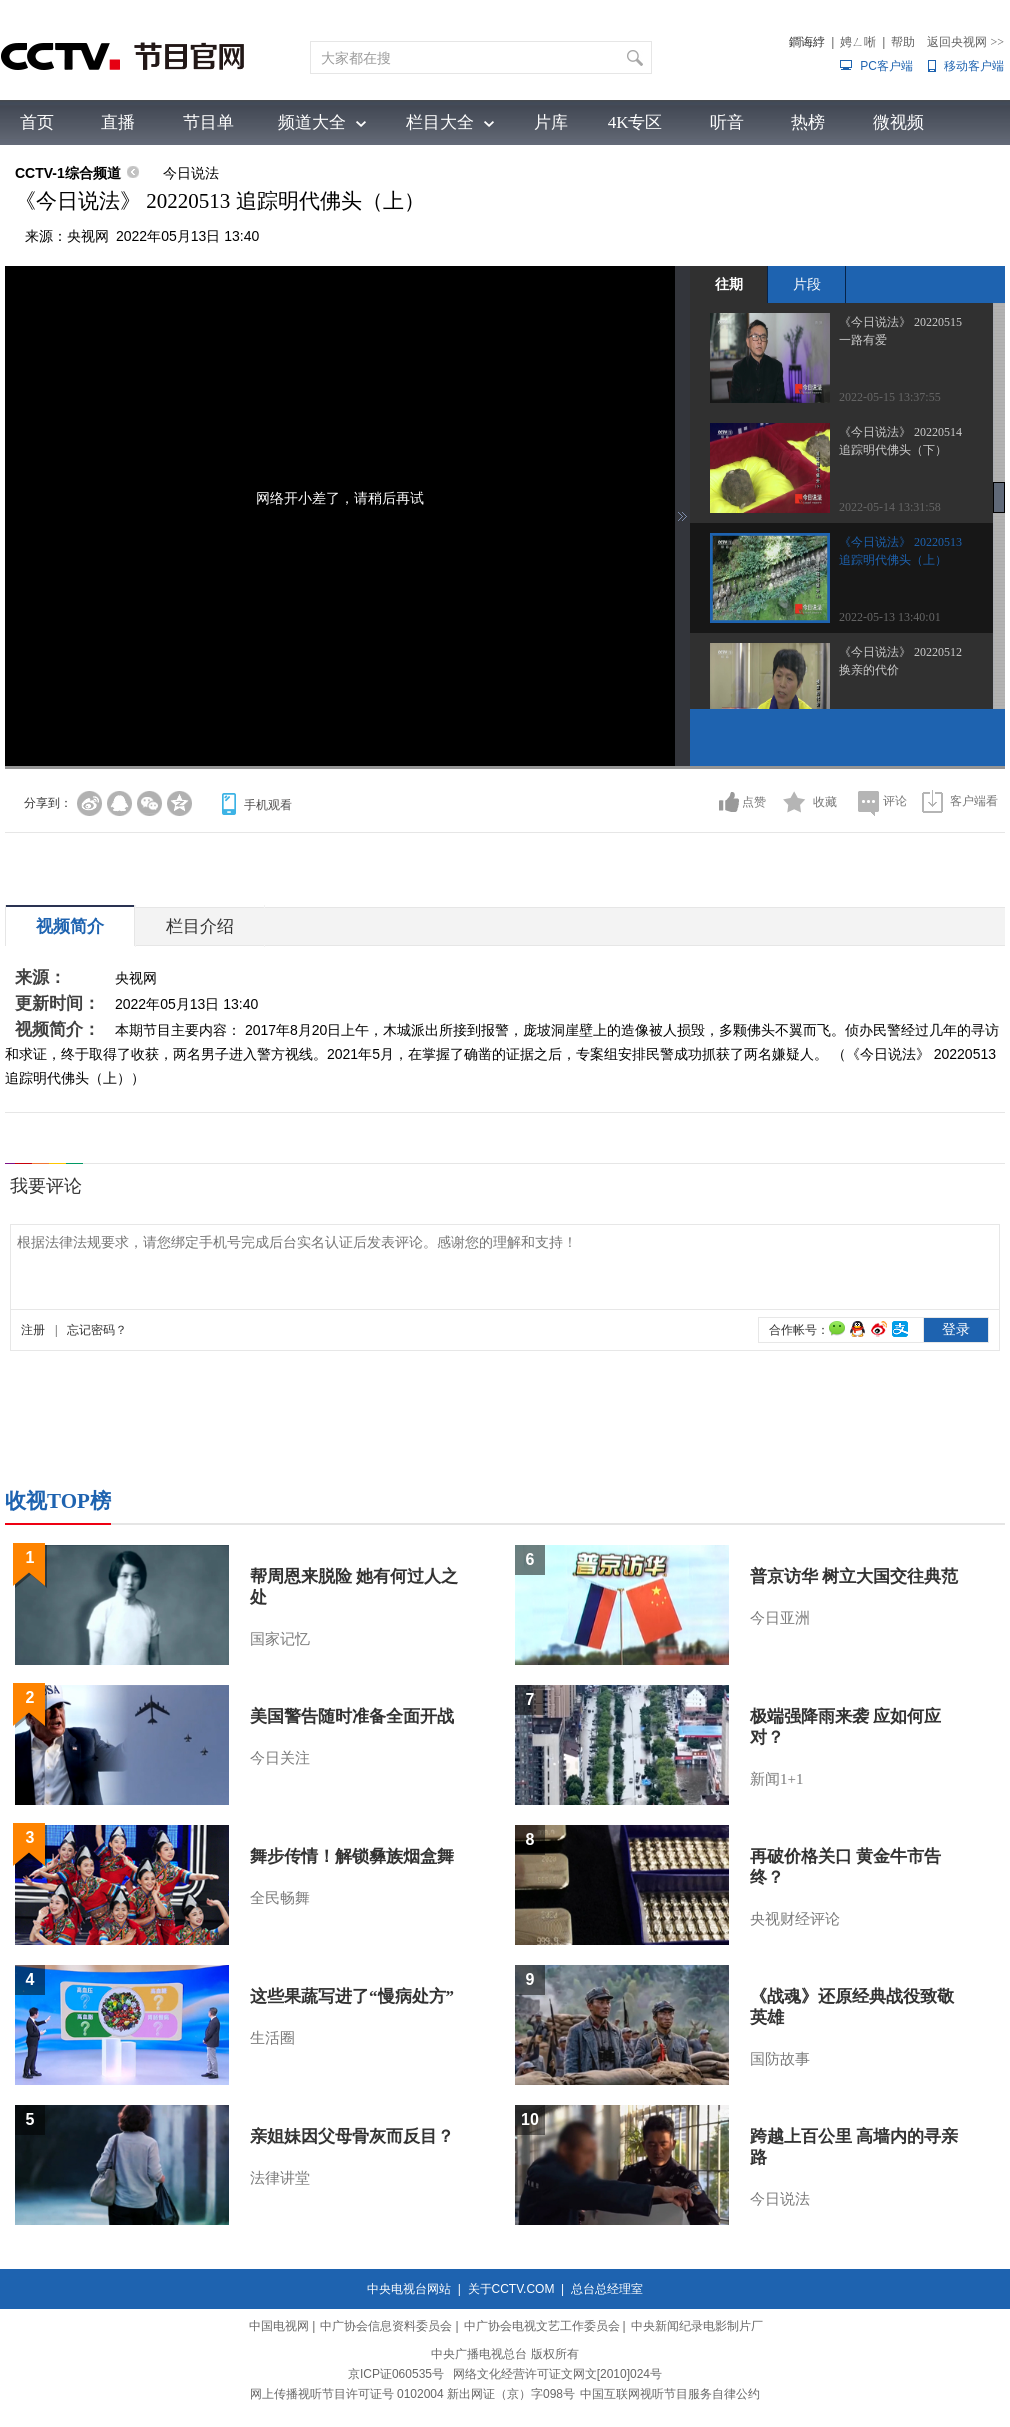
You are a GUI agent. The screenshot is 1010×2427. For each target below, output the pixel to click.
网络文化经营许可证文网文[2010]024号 (557, 2374)
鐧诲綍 (807, 42)
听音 (727, 122)
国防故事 (780, 2059)
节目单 (208, 122)
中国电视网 (279, 2326)
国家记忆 (280, 1639)
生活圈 (272, 2038)
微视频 (898, 122)
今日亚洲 (780, 1618)
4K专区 (635, 122)
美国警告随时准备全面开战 (352, 1716)
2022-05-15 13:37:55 (890, 397)
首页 (37, 122)
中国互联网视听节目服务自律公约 (670, 2394)
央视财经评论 (795, 1919)
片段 (807, 284)
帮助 (903, 42)
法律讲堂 (280, 2178)
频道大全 (312, 122)
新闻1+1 (776, 1779)
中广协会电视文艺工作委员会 (542, 2326)
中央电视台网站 (409, 2289)
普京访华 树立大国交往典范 (854, 1576)
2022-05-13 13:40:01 (890, 617)
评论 (895, 801)
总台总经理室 (607, 2289)
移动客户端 (974, 66)
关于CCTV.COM (511, 2289)
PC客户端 (886, 66)
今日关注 (280, 1758)
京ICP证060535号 (396, 2374)
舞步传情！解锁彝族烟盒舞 (352, 1856)
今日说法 (191, 173)
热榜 (808, 122)
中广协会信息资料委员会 (386, 2326)
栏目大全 (440, 122)
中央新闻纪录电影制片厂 (697, 2326)
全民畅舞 (280, 1898)
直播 (118, 122)
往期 (729, 284)
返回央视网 (965, 42)
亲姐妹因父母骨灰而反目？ (352, 2136)
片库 (551, 122)
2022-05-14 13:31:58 (890, 507)
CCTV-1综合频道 (68, 173)
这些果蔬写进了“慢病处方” (352, 1996)
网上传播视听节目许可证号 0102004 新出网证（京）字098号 (412, 2394)
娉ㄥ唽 (858, 42)
